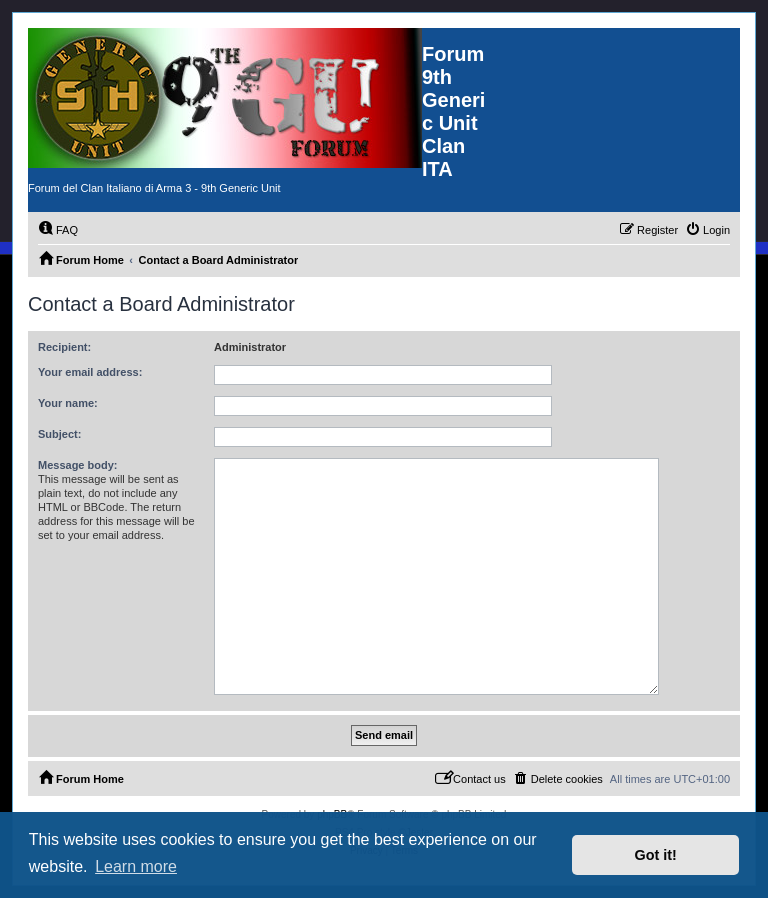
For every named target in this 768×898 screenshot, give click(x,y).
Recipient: (64, 347)
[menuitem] (58, 230)
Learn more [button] (136, 866)
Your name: (68, 403)
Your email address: (90, 372)
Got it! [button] (656, 855)
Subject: (59, 434)
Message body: (77, 465)
